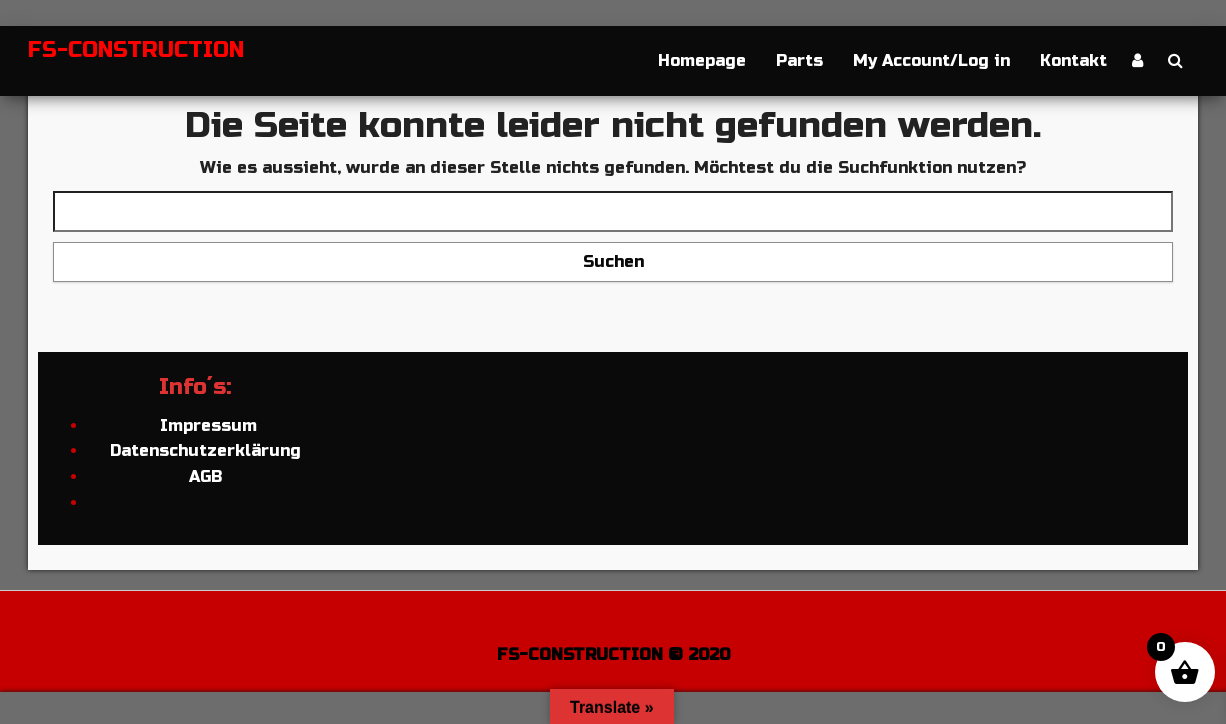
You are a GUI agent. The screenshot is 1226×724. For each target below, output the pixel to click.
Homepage (702, 60)
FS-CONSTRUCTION (136, 50)
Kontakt (1073, 60)
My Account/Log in (931, 60)
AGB (205, 476)
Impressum (206, 425)
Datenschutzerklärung (205, 450)
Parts (799, 60)
